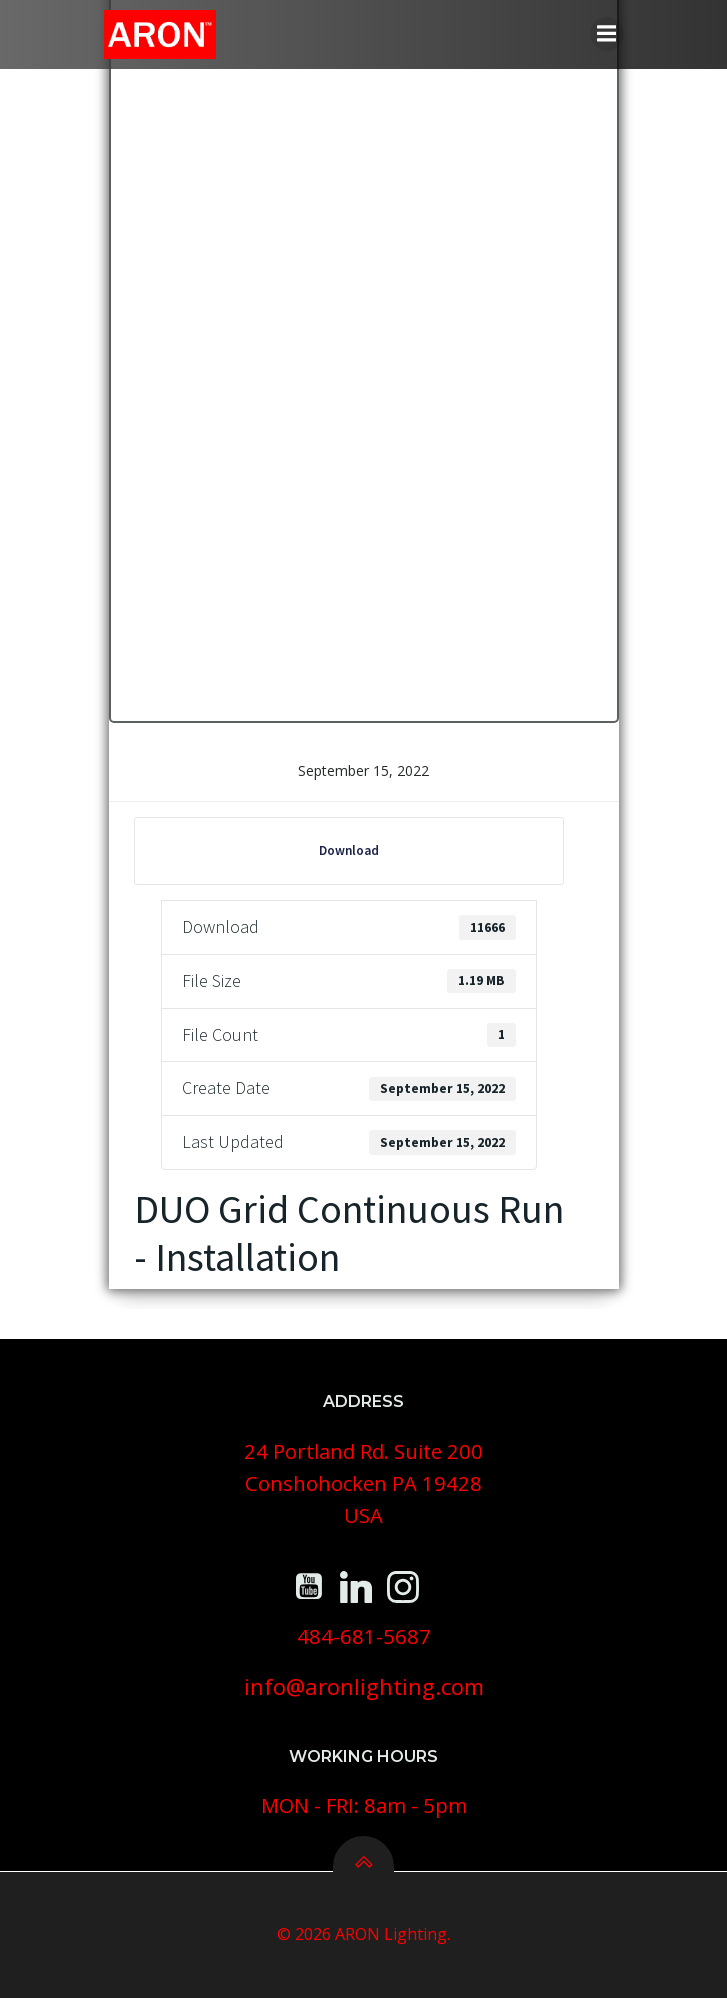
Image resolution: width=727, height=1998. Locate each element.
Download (349, 850)
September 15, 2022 (363, 770)
